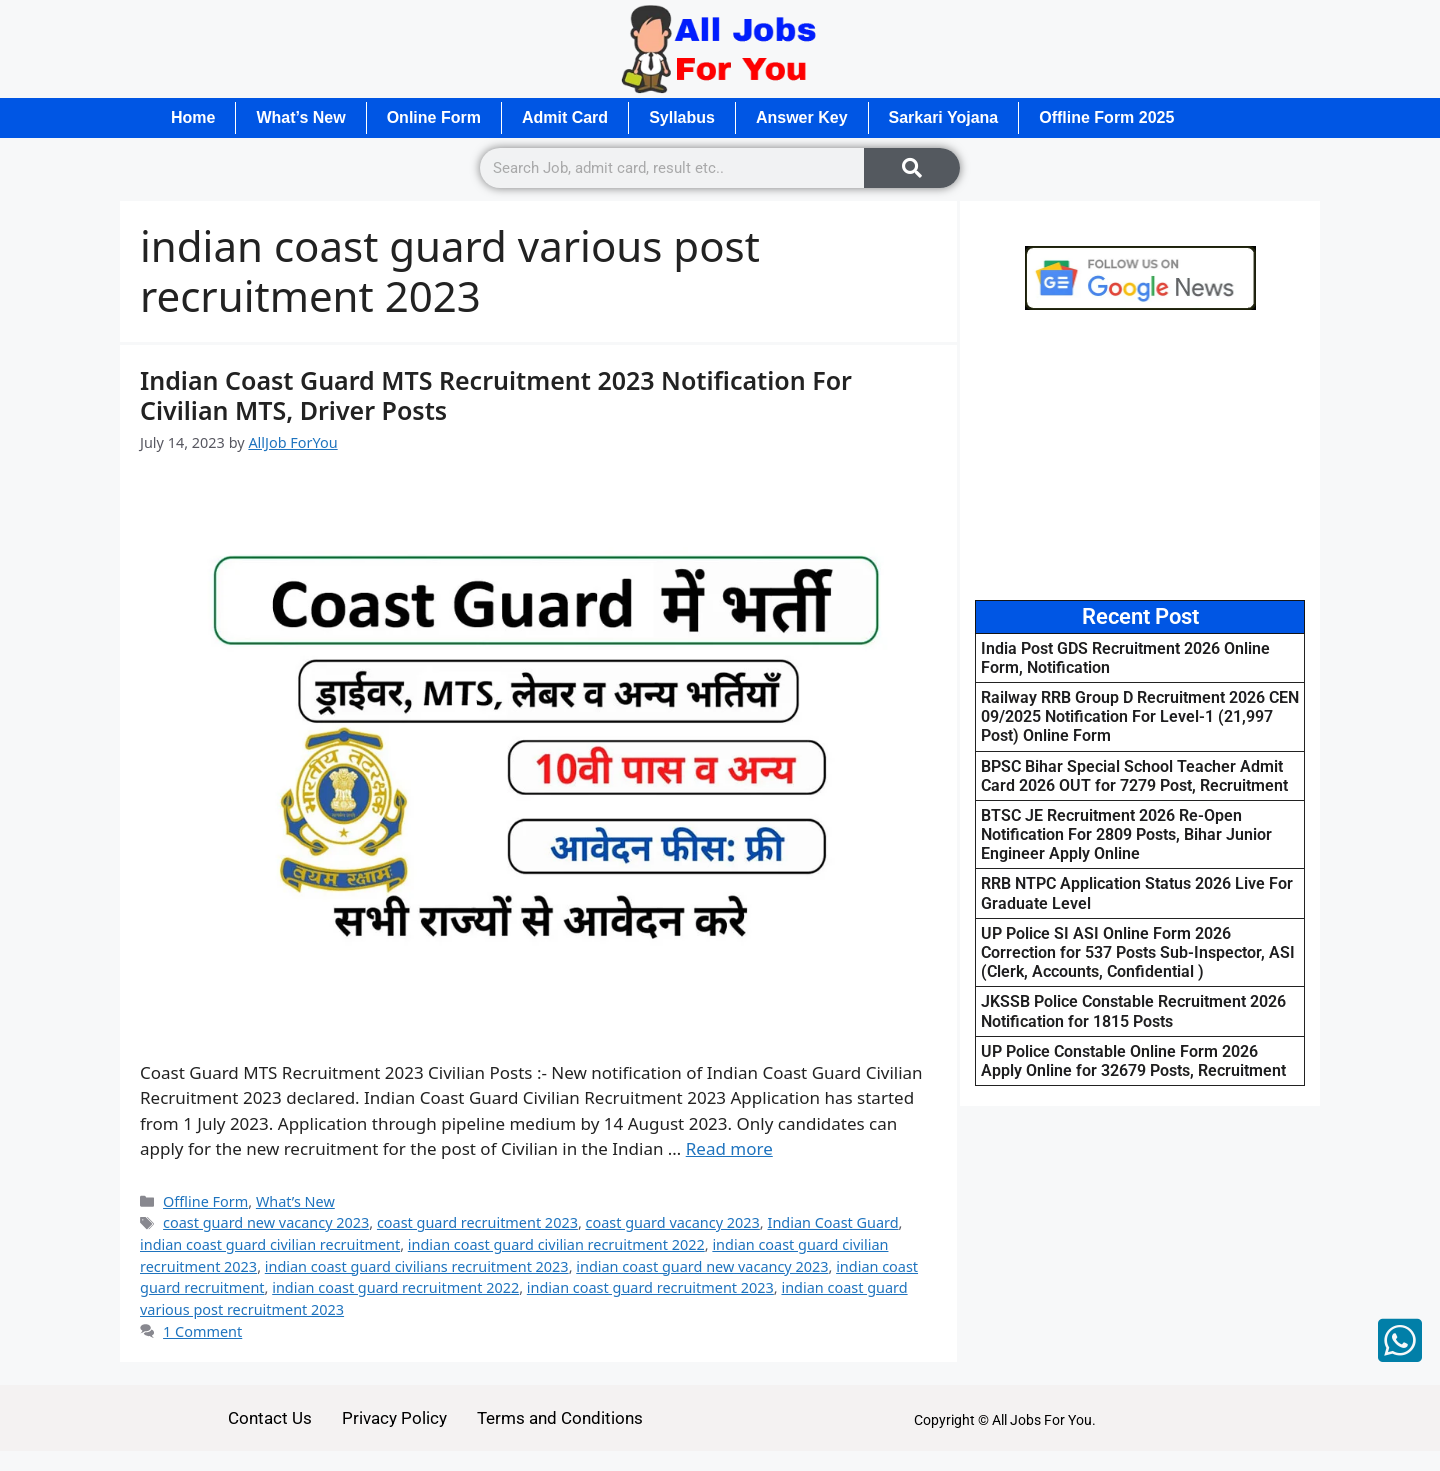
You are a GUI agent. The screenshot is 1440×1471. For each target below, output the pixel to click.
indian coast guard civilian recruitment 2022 (556, 1244)
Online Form (434, 117)
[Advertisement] (1140, 455)
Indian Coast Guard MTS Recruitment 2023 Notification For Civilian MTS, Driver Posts (496, 395)
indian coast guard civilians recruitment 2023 (417, 1266)
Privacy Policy (394, 1418)
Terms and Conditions (560, 1418)
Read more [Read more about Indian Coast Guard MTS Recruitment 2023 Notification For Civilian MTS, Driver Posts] (729, 1148)
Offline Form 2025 (1106, 117)
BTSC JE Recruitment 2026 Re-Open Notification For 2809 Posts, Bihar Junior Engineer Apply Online (1126, 834)
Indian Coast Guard (832, 1222)
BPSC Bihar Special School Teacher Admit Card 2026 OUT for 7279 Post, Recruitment (1134, 776)
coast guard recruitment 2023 (477, 1222)
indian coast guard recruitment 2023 (650, 1287)
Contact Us (270, 1418)
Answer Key (802, 117)
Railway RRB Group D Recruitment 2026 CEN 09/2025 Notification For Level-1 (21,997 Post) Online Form (1140, 716)
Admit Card (565, 117)
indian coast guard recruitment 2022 (395, 1287)
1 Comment (202, 1331)
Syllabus (682, 117)
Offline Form (205, 1201)
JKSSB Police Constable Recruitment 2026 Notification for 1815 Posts (1133, 1011)
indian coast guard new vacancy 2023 (702, 1266)
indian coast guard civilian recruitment (270, 1244)
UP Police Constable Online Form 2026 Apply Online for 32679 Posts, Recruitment (1133, 1061)
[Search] (912, 168)
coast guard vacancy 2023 (673, 1222)
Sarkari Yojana (944, 117)
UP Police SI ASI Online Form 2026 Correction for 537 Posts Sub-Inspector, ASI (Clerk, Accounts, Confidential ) (1138, 952)
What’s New (300, 117)
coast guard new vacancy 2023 (266, 1222)
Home (193, 117)
